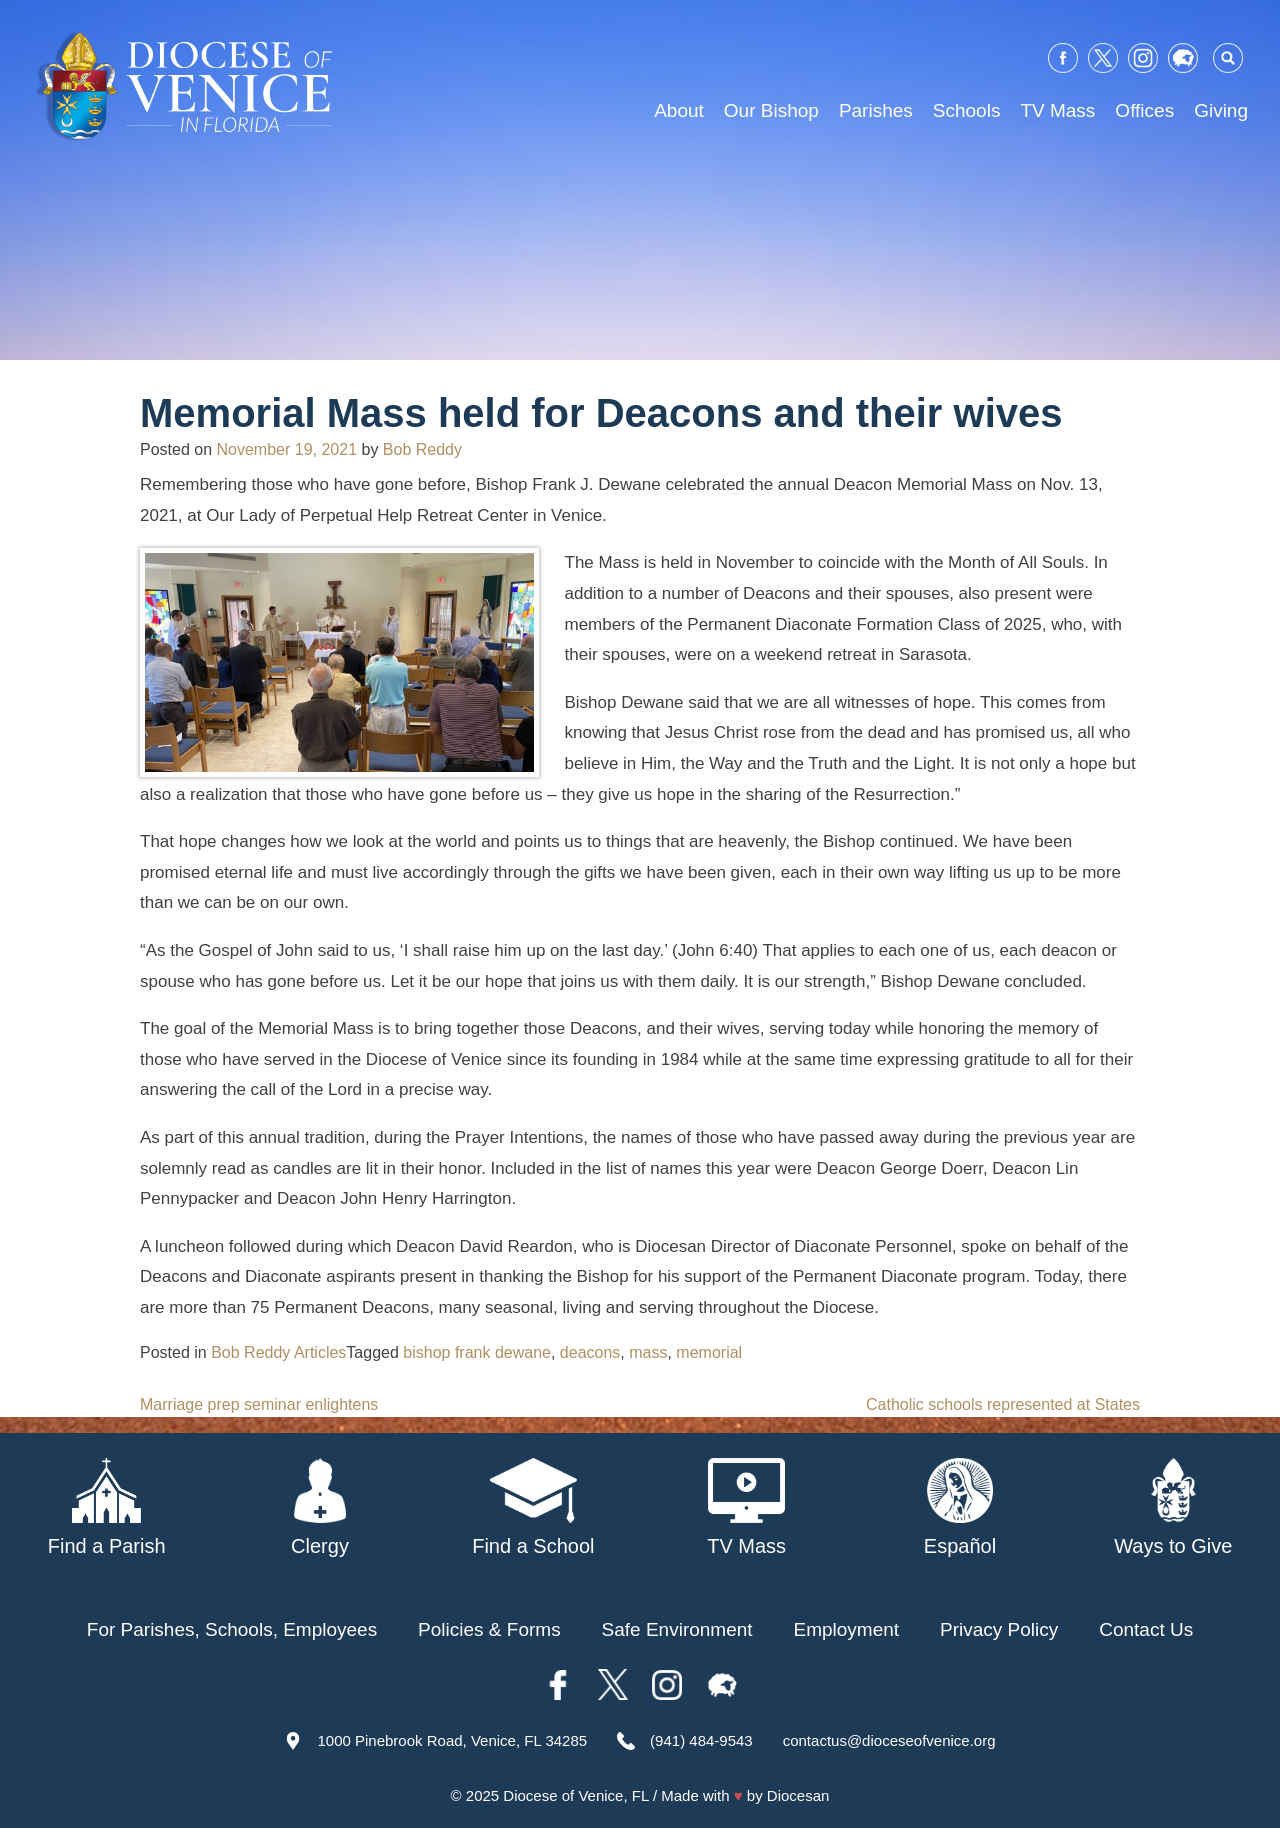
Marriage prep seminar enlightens (259, 1404)
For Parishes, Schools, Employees (232, 1629)
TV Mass (1057, 110)
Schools (967, 110)
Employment (847, 1629)
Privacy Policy (999, 1629)
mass (648, 1352)
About (679, 110)
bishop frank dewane (477, 1352)
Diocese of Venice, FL (575, 1795)
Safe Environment (677, 1629)
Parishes (876, 110)
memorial (709, 1352)
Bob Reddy (422, 449)
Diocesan (798, 1795)
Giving (1221, 110)
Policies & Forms (489, 1629)
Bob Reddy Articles (278, 1352)
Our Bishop (771, 110)
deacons (590, 1352)
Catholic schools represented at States (1003, 1404)
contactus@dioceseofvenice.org (889, 1740)
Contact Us (1146, 1629)
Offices (1144, 110)
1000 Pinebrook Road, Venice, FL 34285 (452, 1740)
